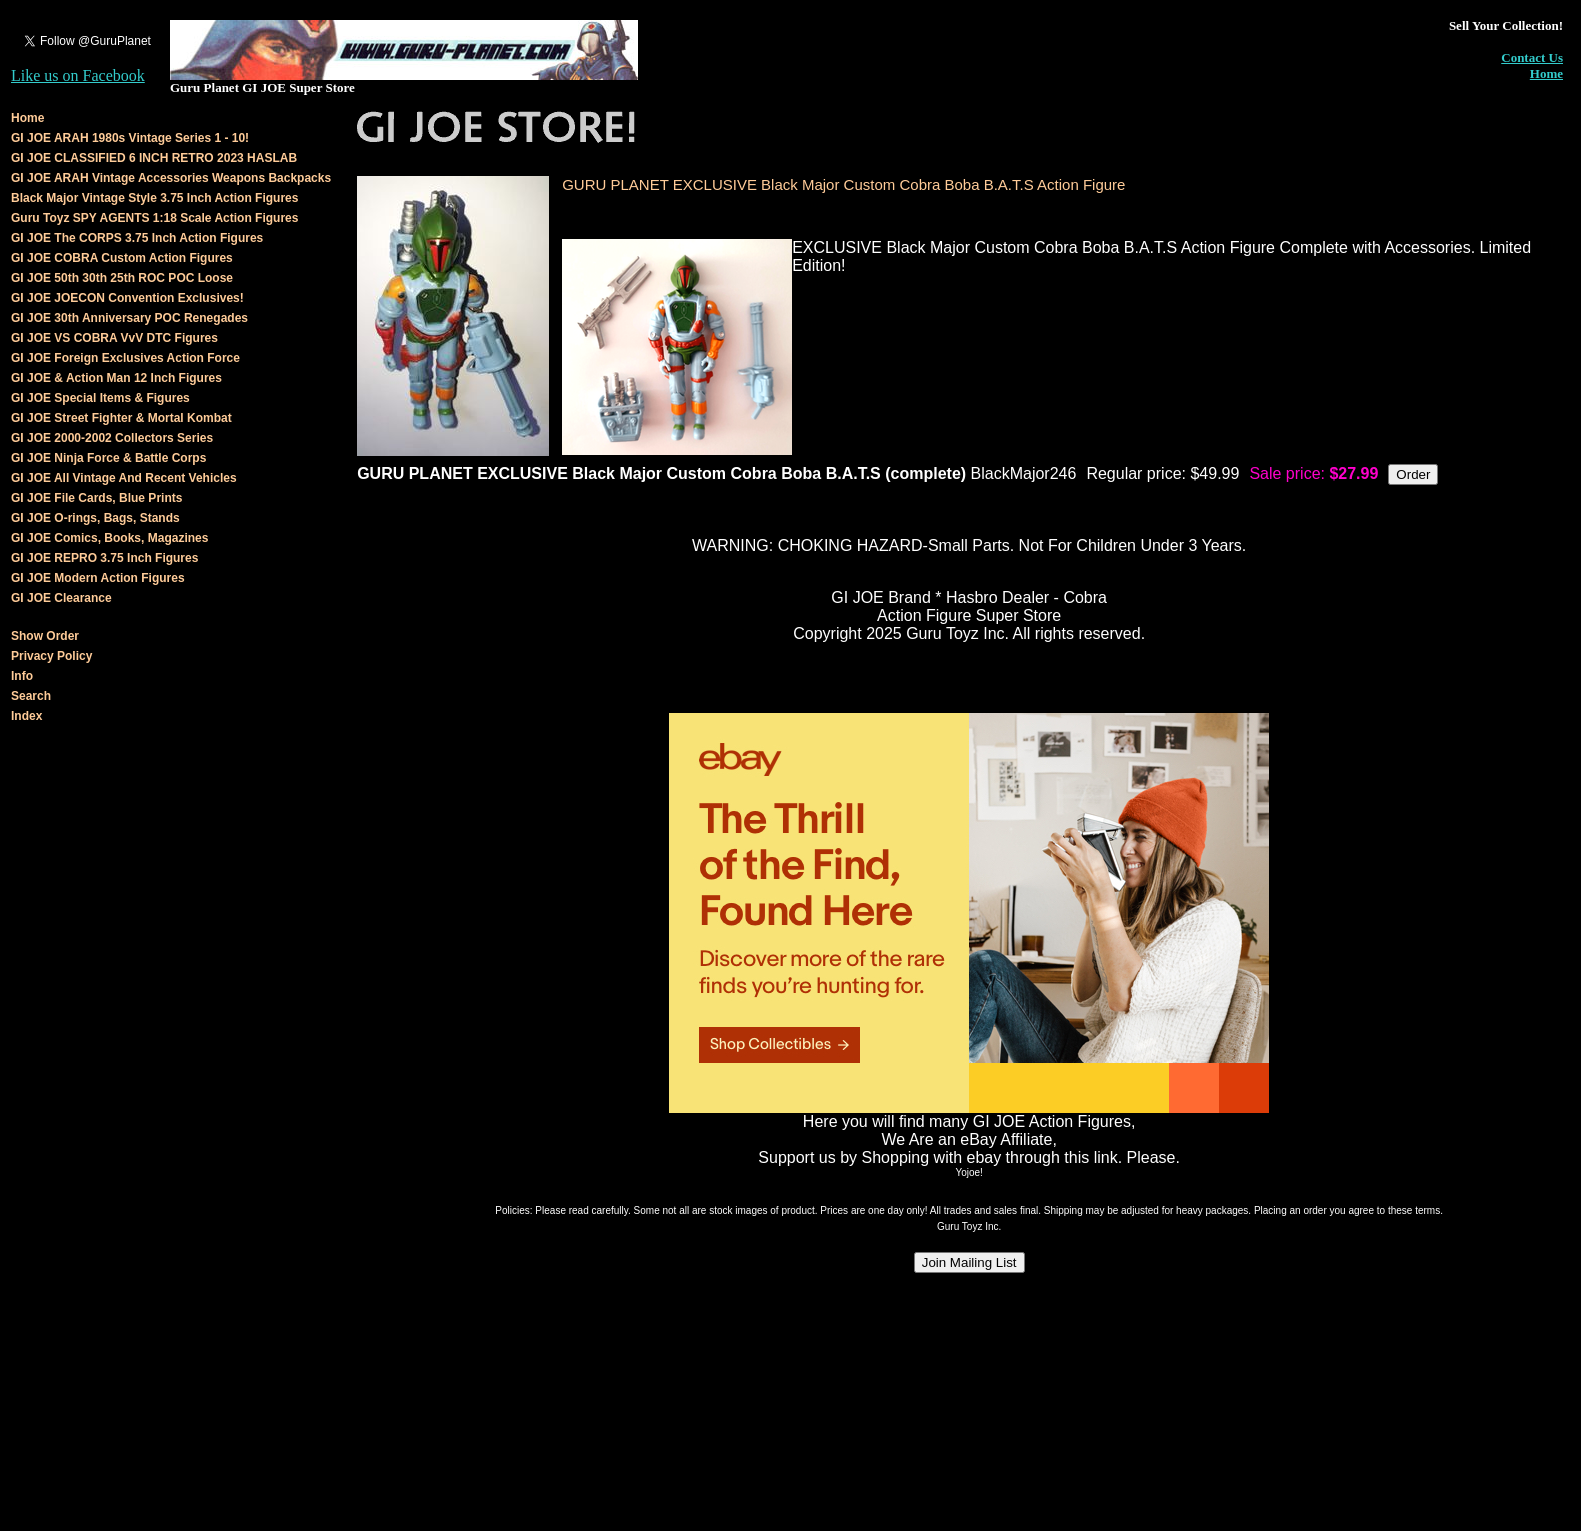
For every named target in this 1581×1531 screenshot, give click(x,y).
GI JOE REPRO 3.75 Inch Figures (104, 558)
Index (26, 716)
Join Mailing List (969, 1262)
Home (1546, 73)
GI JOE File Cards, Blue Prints (96, 498)
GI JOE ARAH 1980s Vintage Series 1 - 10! (130, 138)
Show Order (45, 636)
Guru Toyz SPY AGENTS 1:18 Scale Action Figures (154, 218)
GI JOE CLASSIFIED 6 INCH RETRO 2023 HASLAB (154, 158)
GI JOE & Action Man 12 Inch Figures (116, 378)
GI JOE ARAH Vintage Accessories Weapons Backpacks (171, 178)
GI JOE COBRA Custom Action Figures (122, 258)
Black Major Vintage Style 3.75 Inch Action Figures (154, 198)
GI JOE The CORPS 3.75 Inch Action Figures (137, 238)
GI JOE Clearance (61, 598)
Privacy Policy (51, 656)
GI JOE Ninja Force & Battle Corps (108, 458)
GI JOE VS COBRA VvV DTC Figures (114, 338)
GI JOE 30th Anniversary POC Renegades (129, 318)
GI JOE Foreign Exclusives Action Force (125, 358)
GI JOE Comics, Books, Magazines (109, 538)
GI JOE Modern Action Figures (98, 578)
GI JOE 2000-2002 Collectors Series (112, 438)
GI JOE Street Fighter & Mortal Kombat (121, 418)
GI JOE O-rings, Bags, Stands (95, 518)
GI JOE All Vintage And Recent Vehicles (124, 478)
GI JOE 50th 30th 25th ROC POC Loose (122, 278)
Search (31, 696)
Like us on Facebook (78, 75)
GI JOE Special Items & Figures (100, 398)
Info (22, 676)
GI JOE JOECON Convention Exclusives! (127, 298)
